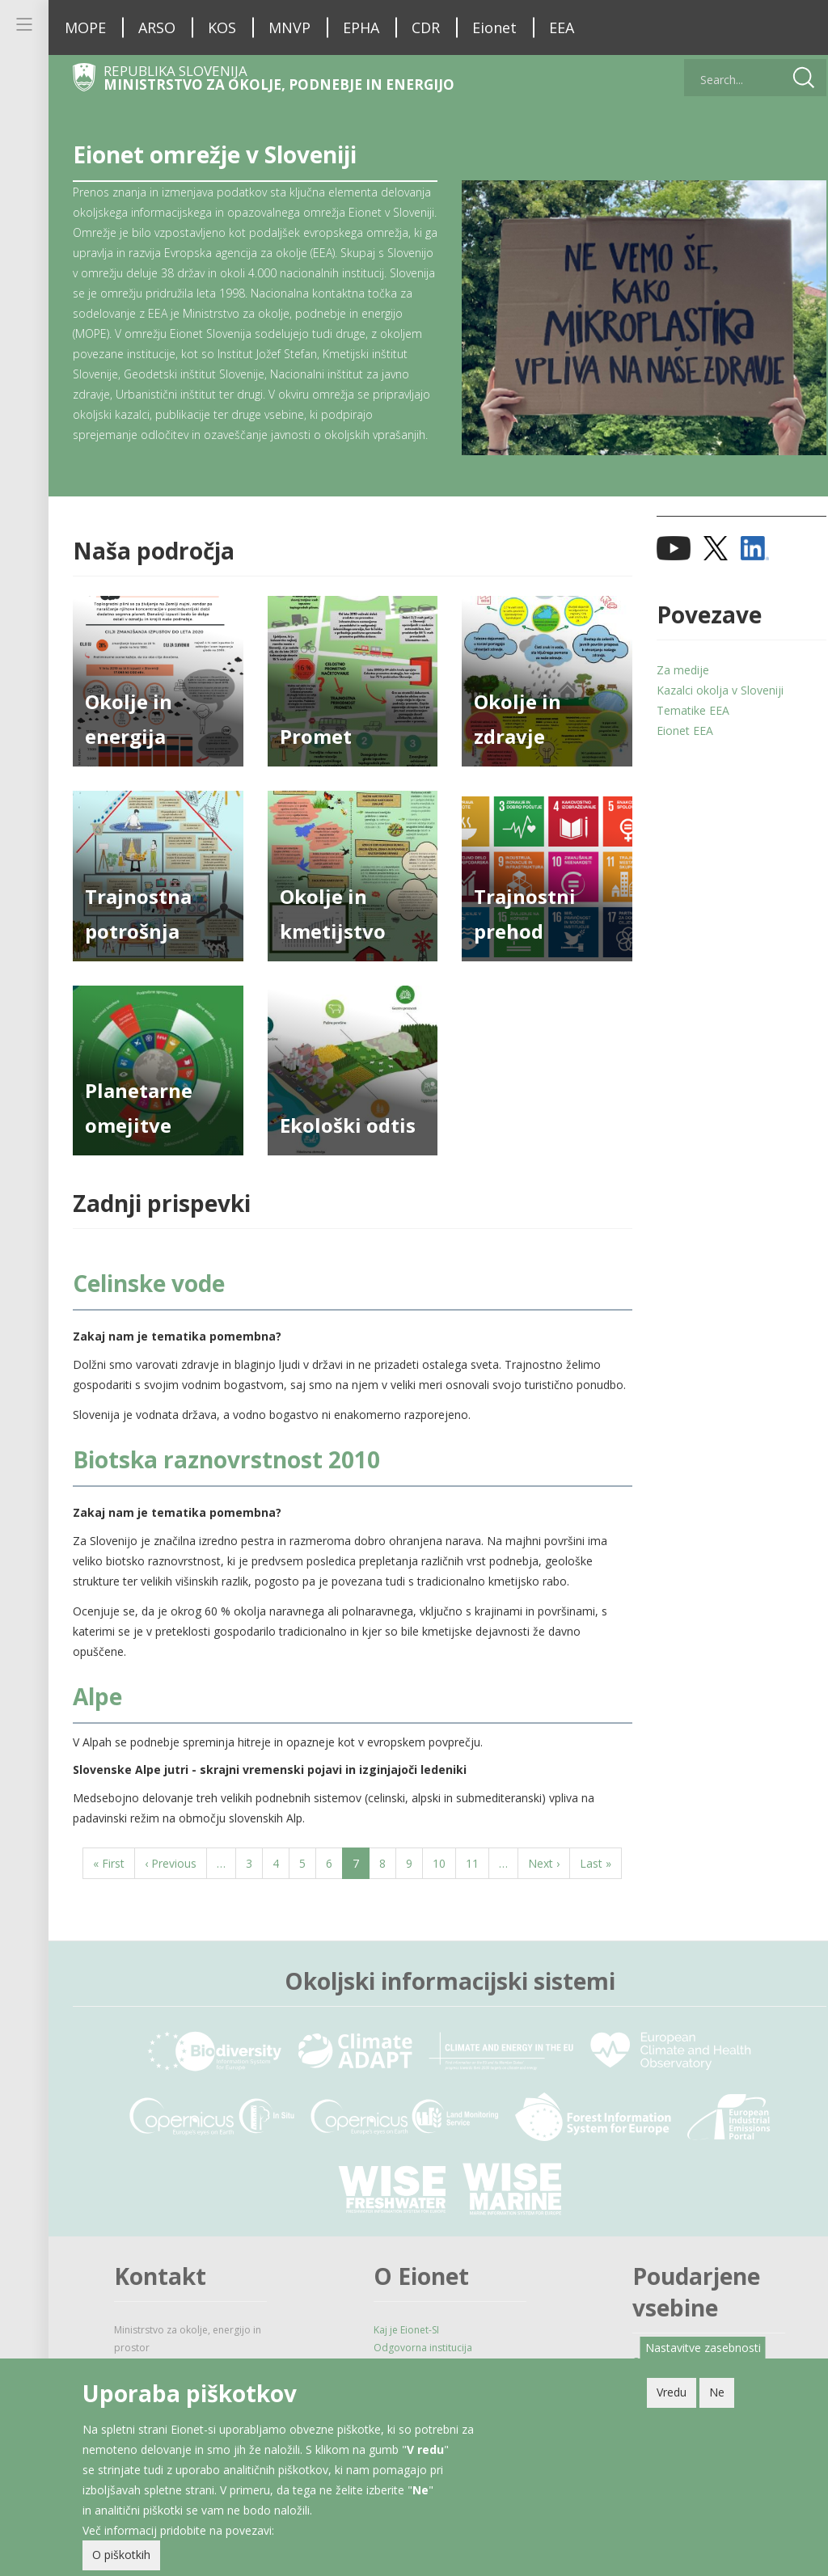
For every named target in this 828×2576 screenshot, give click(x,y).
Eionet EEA (676, 750)
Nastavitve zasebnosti (703, 2348)
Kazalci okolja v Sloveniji (711, 710)
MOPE (85, 27)
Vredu (671, 2393)
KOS (222, 27)
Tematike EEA (684, 730)
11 (473, 1894)
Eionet (494, 27)
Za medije (674, 690)
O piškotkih (121, 2555)
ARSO (156, 27)
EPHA (361, 27)
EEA (561, 27)
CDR (426, 27)
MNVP (289, 27)
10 (440, 1894)
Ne (716, 2393)
